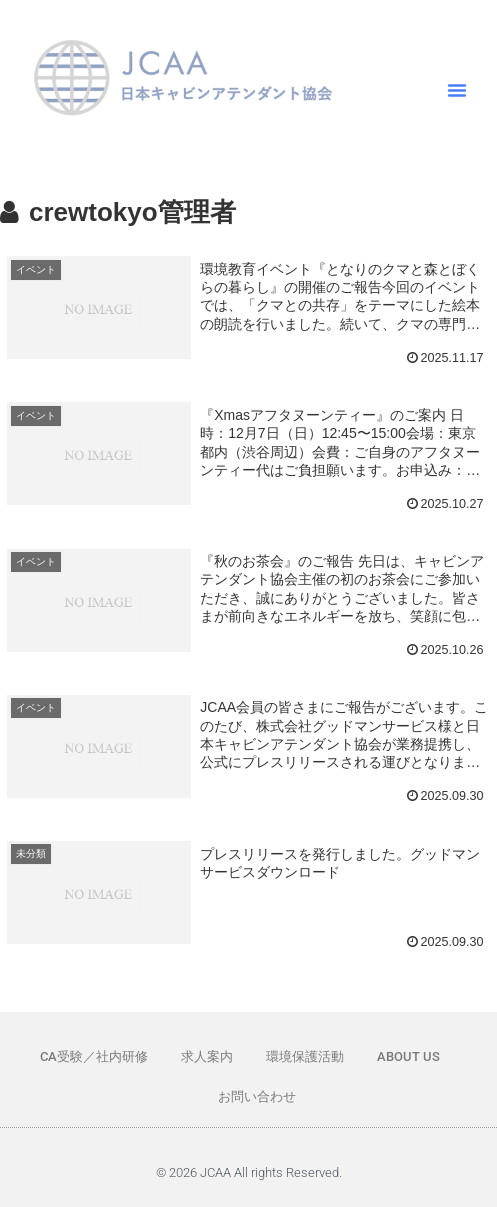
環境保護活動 (305, 1056)
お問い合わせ (257, 1096)
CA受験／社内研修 (94, 1056)
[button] (457, 90)
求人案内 (207, 1056)
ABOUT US (408, 1056)
